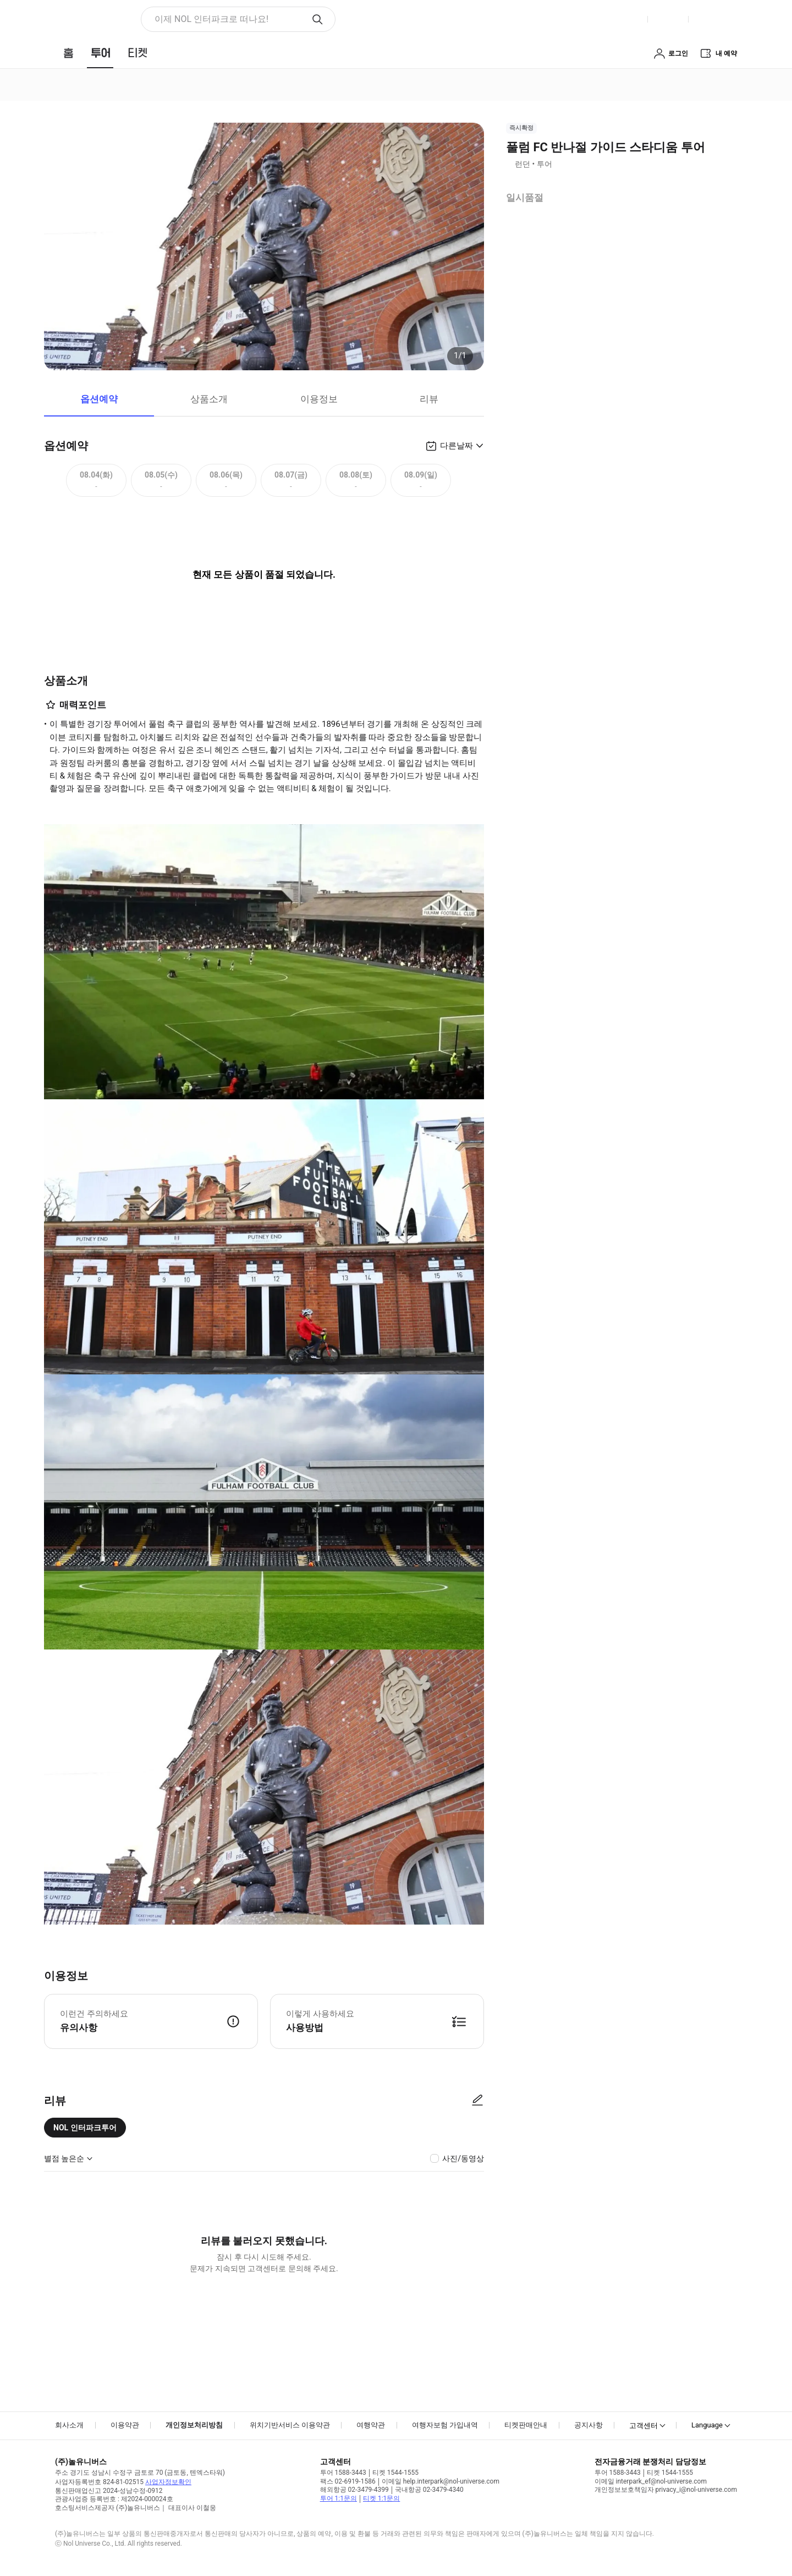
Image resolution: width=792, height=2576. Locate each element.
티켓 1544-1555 (395, 2472)
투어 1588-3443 (343, 2472)
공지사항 (588, 2425)
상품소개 (209, 398)
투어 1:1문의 (338, 2498)
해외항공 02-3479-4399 (354, 2489)
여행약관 (370, 2425)
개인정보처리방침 (194, 2425)
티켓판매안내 (525, 2425)
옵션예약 (99, 398)
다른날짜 (456, 446)
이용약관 (125, 2425)
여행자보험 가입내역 (445, 2425)
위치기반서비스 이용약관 (290, 2425)
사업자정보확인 (168, 2482)
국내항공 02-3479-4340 (429, 2489)
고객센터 (643, 2425)
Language (707, 2425)
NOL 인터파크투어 (85, 2127)
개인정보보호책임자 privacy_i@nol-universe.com (666, 2489)
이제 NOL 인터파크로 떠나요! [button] (211, 19)
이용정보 (319, 398)
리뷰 (429, 398)
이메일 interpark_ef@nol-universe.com (651, 2481)
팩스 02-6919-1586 (348, 2481)
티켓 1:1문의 (381, 2498)
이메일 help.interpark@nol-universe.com (440, 2481)
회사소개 (69, 2425)
